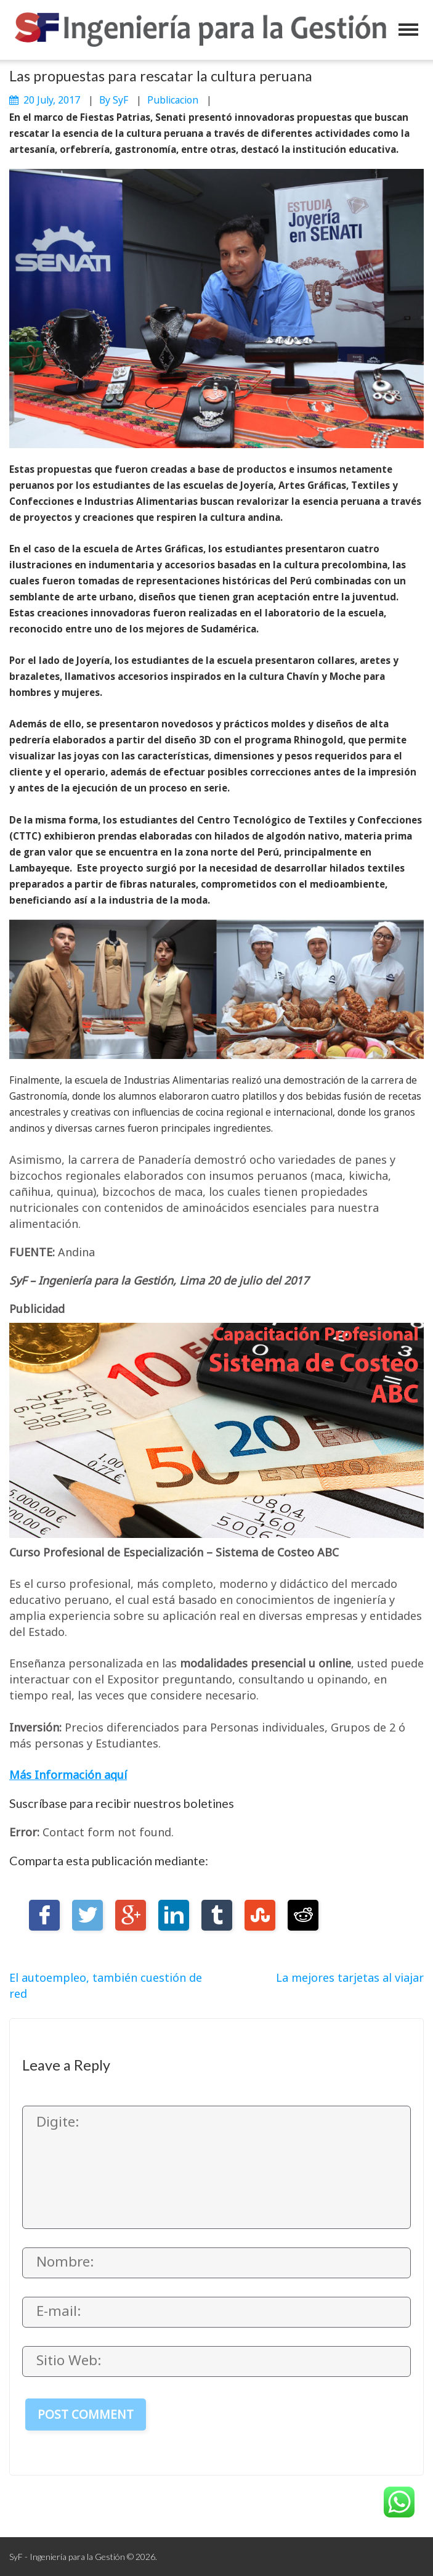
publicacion (172, 100)
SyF (120, 100)
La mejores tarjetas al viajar (350, 1977)
